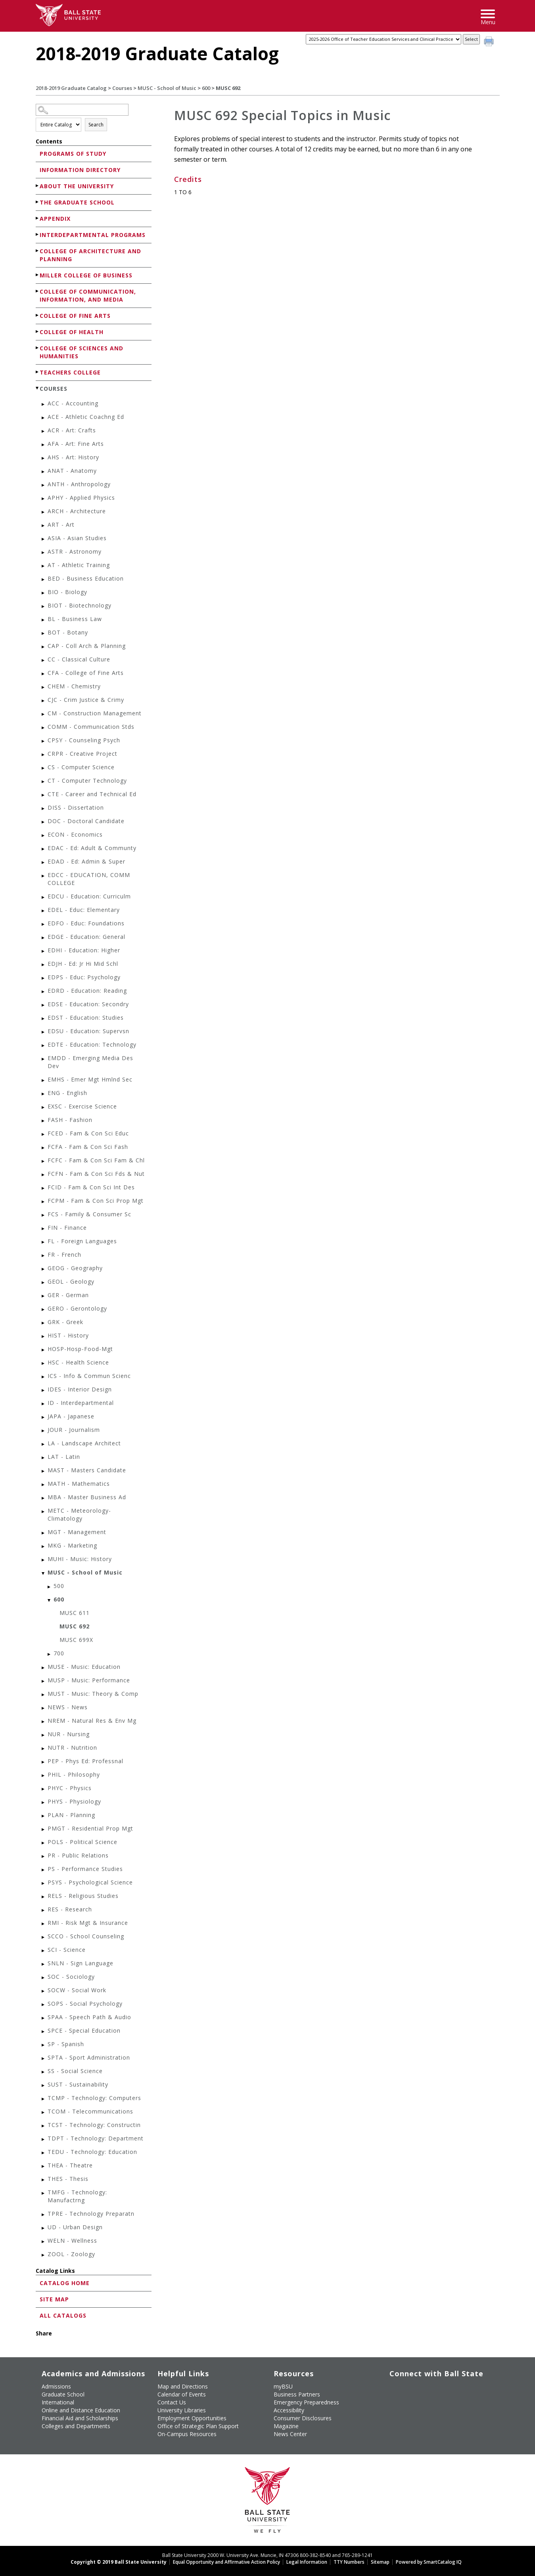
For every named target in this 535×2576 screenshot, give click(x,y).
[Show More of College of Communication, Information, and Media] (38, 291)
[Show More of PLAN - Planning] (44, 1816)
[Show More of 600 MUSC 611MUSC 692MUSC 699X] (50, 1600)
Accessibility (289, 2410)
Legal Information (306, 2562)
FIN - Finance (67, 1227)
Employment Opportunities (191, 2418)
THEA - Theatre (70, 2165)
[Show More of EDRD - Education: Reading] (44, 992)
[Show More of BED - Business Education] (44, 579)
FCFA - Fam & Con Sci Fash (88, 1146)
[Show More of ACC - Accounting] (44, 404)
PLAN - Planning (71, 1815)
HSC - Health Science (78, 1362)
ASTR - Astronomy (75, 551)
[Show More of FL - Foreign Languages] (44, 1242)
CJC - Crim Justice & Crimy (86, 699)
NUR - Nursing (69, 1734)
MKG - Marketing (72, 1545)
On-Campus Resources (187, 2434)
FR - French (64, 1254)
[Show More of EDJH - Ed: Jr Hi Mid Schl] (44, 965)
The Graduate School (77, 202)
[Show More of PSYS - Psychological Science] (44, 1883)
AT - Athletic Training (79, 565)
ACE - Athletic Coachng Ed (86, 416)
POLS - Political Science (82, 1842)
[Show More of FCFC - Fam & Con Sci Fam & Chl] (44, 1161)
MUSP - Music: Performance (89, 1680)
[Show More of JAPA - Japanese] (44, 1417)
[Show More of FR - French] (44, 1255)
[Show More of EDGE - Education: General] (44, 938)
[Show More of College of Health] (38, 331)
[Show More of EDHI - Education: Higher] (44, 951)
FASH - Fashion (70, 1120)
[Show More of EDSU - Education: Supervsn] (44, 1032)
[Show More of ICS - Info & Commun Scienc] (44, 1377)
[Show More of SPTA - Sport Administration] (44, 2058)
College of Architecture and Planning (90, 255)
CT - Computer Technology (87, 780)
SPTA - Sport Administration (89, 2057)
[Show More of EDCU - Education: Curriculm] (44, 897)
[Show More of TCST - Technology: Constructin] (44, 2126)
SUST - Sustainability (78, 2084)
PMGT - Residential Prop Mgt (90, 1828)
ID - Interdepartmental (81, 1402)
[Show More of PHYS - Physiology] (44, 1802)
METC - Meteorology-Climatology (79, 1514)
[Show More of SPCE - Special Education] (44, 2031)
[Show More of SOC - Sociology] (44, 1978)
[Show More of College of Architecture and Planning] (38, 250)
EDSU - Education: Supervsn (88, 1031)
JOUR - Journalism (74, 1429)
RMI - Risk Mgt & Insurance (88, 1922)
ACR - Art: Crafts (72, 430)
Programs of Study (73, 153)
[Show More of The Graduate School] (38, 202)
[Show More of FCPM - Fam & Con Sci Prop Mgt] (44, 1202)
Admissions (56, 2386)
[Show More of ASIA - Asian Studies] (44, 539)
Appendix (55, 218)
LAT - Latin (64, 1456)
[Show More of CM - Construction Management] (44, 714)
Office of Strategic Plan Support (198, 2426)
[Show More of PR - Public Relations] (44, 1856)
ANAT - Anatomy (72, 470)
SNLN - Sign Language (80, 1963)
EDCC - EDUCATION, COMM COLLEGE (89, 879)
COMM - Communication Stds (91, 726)
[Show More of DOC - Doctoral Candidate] (44, 822)
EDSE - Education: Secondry (88, 1004)
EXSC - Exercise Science (82, 1106)
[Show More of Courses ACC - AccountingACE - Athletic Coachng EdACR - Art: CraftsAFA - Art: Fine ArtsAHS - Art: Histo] (38, 388)
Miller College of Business (86, 275)
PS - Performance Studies (85, 1869)
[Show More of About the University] (38, 185)
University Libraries (181, 2410)
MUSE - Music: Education (84, 1666)
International (58, 2402)
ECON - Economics (75, 834)
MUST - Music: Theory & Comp (93, 1693)
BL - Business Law (75, 619)
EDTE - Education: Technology (92, 1044)
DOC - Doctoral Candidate (86, 821)
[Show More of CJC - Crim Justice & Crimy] (44, 701)
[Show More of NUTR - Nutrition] (44, 1748)
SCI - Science (67, 1949)
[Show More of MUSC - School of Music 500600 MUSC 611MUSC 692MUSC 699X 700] (44, 1573)
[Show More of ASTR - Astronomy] (44, 552)
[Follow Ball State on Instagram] (445, 2385)
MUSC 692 (74, 1626)
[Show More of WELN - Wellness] (44, 2241)
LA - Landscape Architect (84, 1443)
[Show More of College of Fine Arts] (38, 315)
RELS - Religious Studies (83, 1896)
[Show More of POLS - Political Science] (44, 1843)
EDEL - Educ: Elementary (84, 909)
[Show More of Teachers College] (38, 372)
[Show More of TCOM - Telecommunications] (44, 2112)
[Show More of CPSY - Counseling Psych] (44, 741)
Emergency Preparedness (306, 2402)
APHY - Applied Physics (81, 497)
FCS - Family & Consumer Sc (89, 1214)
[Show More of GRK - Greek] (44, 1323)
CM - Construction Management (95, 713)
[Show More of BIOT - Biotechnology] (44, 606)
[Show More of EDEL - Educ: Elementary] (44, 911)
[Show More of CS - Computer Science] (44, 768)
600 (206, 88)
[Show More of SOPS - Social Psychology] (44, 2005)
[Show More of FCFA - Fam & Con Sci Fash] (44, 1148)
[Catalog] (383, 39)
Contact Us (171, 2402)
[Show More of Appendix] (38, 218)
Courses (122, 88)
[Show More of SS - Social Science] (44, 2072)
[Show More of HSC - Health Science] (44, 1363)
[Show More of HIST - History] (44, 1336)
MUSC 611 (74, 1613)
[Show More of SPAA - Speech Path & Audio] (44, 2018)
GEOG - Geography (75, 1268)
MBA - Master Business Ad (87, 1497)
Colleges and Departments (76, 2426)
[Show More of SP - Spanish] (44, 2045)
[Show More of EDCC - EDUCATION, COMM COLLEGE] (44, 876)
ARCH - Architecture (77, 511)
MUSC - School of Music (167, 88)
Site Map (54, 2299)
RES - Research (70, 1909)
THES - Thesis (68, 2178)
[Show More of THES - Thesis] (44, 2180)
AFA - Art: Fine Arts (76, 443)
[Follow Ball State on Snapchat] (408, 2399)
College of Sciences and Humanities (81, 352)
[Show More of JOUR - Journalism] (44, 1431)
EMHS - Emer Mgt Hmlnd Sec (90, 1079)
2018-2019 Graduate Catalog (71, 88)
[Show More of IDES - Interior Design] (44, 1390)
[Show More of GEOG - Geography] (44, 1269)
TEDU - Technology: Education (92, 2152)
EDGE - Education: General (86, 936)
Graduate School (63, 2394)
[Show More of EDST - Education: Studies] (44, 1018)
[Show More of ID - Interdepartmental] (44, 1404)
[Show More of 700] (50, 1654)
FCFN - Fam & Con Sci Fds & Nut (96, 1173)
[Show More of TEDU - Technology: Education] (44, 2153)
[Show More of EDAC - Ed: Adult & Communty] (44, 849)
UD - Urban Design (75, 2227)
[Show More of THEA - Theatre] (44, 2166)
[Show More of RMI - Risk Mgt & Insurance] (44, 1924)
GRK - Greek (65, 1322)
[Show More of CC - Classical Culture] (44, 660)
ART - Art (61, 524)
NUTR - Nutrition (72, 1747)
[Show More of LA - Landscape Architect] (44, 1444)
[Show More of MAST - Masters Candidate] (44, 1471)
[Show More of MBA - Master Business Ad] (44, 1498)
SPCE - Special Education (84, 2030)
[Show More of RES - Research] (44, 1910)
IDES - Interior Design (80, 1389)
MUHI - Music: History (80, 1559)
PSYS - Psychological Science (90, 1882)
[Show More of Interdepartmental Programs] (38, 234)
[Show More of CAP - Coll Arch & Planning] (44, 647)
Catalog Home (65, 2283)
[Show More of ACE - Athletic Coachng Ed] (44, 418)
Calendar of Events (181, 2394)
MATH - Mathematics (79, 1483)
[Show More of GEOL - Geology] (44, 1282)
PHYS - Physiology (74, 1801)
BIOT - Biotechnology (79, 605)
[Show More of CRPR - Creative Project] (44, 755)
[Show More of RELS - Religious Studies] (44, 1897)
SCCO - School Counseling (86, 1936)
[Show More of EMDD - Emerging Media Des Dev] (44, 1059)
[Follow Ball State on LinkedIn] (390, 2399)
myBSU (283, 2386)
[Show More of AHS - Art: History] (44, 458)
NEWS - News (68, 1707)
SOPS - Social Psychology (85, 2003)
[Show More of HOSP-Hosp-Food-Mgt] (44, 1350)
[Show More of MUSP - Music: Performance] (44, 1681)
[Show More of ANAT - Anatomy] (44, 472)
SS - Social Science (75, 2071)
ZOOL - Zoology (71, 2254)
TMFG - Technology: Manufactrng (77, 2196)
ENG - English (67, 1093)
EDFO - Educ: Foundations (86, 923)
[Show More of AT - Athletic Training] (44, 566)
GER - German (68, 1295)
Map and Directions (182, 2386)
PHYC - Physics (70, 1788)
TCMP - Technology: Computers (94, 2098)
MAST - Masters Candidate (87, 1470)
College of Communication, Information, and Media (88, 295)
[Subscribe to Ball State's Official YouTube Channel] (427, 2385)
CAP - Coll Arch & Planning (87, 646)
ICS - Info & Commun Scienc (89, 1376)
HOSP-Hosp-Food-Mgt (80, 1349)
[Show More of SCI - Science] (44, 1951)
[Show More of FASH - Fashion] (44, 1121)
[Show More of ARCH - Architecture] (44, 512)
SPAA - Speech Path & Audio (89, 2017)
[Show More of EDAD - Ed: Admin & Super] (44, 862)
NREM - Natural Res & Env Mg (92, 1720)
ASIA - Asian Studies (77, 538)
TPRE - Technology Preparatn (91, 2213)
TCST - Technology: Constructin (94, 2125)
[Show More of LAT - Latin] (44, 1458)
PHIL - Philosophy (74, 1774)
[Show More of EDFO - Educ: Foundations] (44, 924)
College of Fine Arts (75, 315)
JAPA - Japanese (71, 1416)
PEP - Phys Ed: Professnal (85, 1761)
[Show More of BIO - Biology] (44, 593)
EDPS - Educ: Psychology (84, 977)
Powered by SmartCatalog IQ (429, 2562)
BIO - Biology (67, 592)
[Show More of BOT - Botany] (44, 633)
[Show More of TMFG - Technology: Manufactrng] (44, 2193)
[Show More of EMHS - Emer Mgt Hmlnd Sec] (44, 1080)
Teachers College (70, 372)
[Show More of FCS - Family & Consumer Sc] (44, 1215)
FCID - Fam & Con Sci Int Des (91, 1187)
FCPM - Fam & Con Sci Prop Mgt (96, 1200)
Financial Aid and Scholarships (80, 2418)
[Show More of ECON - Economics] (44, 835)
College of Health (72, 332)
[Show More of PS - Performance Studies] (44, 1870)
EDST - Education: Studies (86, 1017)
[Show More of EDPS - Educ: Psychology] (44, 978)
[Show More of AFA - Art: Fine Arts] (44, 445)
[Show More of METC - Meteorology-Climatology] (44, 1511)
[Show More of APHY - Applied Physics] (44, 499)
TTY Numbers (349, 2562)
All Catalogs (63, 2315)
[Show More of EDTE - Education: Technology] (44, 1045)
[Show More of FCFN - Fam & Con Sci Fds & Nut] (44, 1175)
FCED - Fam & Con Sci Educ (88, 1133)
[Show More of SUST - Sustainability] (44, 2085)
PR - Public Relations (78, 1855)
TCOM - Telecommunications (90, 2111)
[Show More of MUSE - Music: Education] (44, 1668)
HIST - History (68, 1335)
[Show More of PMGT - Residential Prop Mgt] (44, 1829)
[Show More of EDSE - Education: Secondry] (44, 1005)
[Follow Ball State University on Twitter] (408, 2385)
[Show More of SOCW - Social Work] (44, 1991)
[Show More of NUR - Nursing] (44, 1735)
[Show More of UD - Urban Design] (44, 2228)
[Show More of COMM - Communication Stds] (44, 728)
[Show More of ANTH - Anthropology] (44, 485)
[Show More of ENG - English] (44, 1094)
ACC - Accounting (73, 403)
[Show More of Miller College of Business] (38, 275)
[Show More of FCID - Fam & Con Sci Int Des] (44, 1188)
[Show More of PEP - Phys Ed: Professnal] (44, 1762)
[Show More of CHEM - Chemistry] (44, 687)
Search (96, 124)
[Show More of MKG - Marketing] (44, 1546)
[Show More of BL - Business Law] (44, 620)
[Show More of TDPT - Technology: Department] (44, 2139)
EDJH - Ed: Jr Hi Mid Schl (83, 963)
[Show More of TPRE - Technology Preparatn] (44, 2215)
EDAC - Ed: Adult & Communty (92, 848)
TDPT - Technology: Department (96, 2138)
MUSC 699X (76, 1639)
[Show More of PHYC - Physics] (44, 1789)
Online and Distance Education (81, 2410)
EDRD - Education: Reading (87, 990)
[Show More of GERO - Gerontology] (44, 1309)
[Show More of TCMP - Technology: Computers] (44, 2099)
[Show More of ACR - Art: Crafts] (44, 431)
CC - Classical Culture (79, 659)
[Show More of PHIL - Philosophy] (44, 1775)
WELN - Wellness (72, 2240)
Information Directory (80, 170)
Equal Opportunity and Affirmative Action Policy (226, 2562)
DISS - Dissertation (76, 807)
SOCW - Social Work (77, 1990)
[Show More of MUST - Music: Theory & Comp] (44, 1695)
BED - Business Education (86, 578)
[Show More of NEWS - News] (44, 1708)
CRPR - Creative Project (82, 753)
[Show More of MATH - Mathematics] (44, 1485)
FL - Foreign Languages (82, 1241)
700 (59, 1653)
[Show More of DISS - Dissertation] (44, 808)
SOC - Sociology (71, 1976)
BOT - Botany (68, 632)
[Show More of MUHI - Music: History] (44, 1560)
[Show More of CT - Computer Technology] (44, 782)
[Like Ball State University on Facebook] (390, 2385)
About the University (77, 186)
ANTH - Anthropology (79, 484)
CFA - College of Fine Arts (86, 672)
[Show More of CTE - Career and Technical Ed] (44, 795)
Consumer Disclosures (303, 2418)
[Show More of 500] (50, 1587)
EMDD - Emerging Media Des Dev (90, 1062)
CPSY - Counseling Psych (84, 740)
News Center (290, 2434)
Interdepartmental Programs (93, 235)
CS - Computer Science (81, 767)
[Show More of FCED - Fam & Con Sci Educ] (44, 1134)
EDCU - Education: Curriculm (89, 896)
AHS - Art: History (73, 457)
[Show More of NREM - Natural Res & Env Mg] (44, 1722)
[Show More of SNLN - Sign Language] (44, 1964)
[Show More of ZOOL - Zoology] (44, 2255)
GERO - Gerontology (77, 1308)
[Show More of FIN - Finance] (44, 1229)
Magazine (286, 2426)
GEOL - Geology (71, 1281)
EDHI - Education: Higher (84, 950)
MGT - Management (77, 1532)
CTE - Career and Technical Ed (92, 794)
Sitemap (380, 2562)
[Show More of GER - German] (44, 1296)
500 (59, 1586)
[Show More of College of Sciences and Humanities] (38, 348)
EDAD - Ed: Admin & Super (86, 861)
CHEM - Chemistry (74, 686)
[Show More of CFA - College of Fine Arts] (44, 674)
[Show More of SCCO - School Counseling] (44, 1937)
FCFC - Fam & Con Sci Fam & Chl (96, 1160)
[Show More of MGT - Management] (44, 1533)
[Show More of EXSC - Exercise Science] (44, 1107)
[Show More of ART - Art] (44, 525)
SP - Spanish (66, 2044)
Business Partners (297, 2394)
